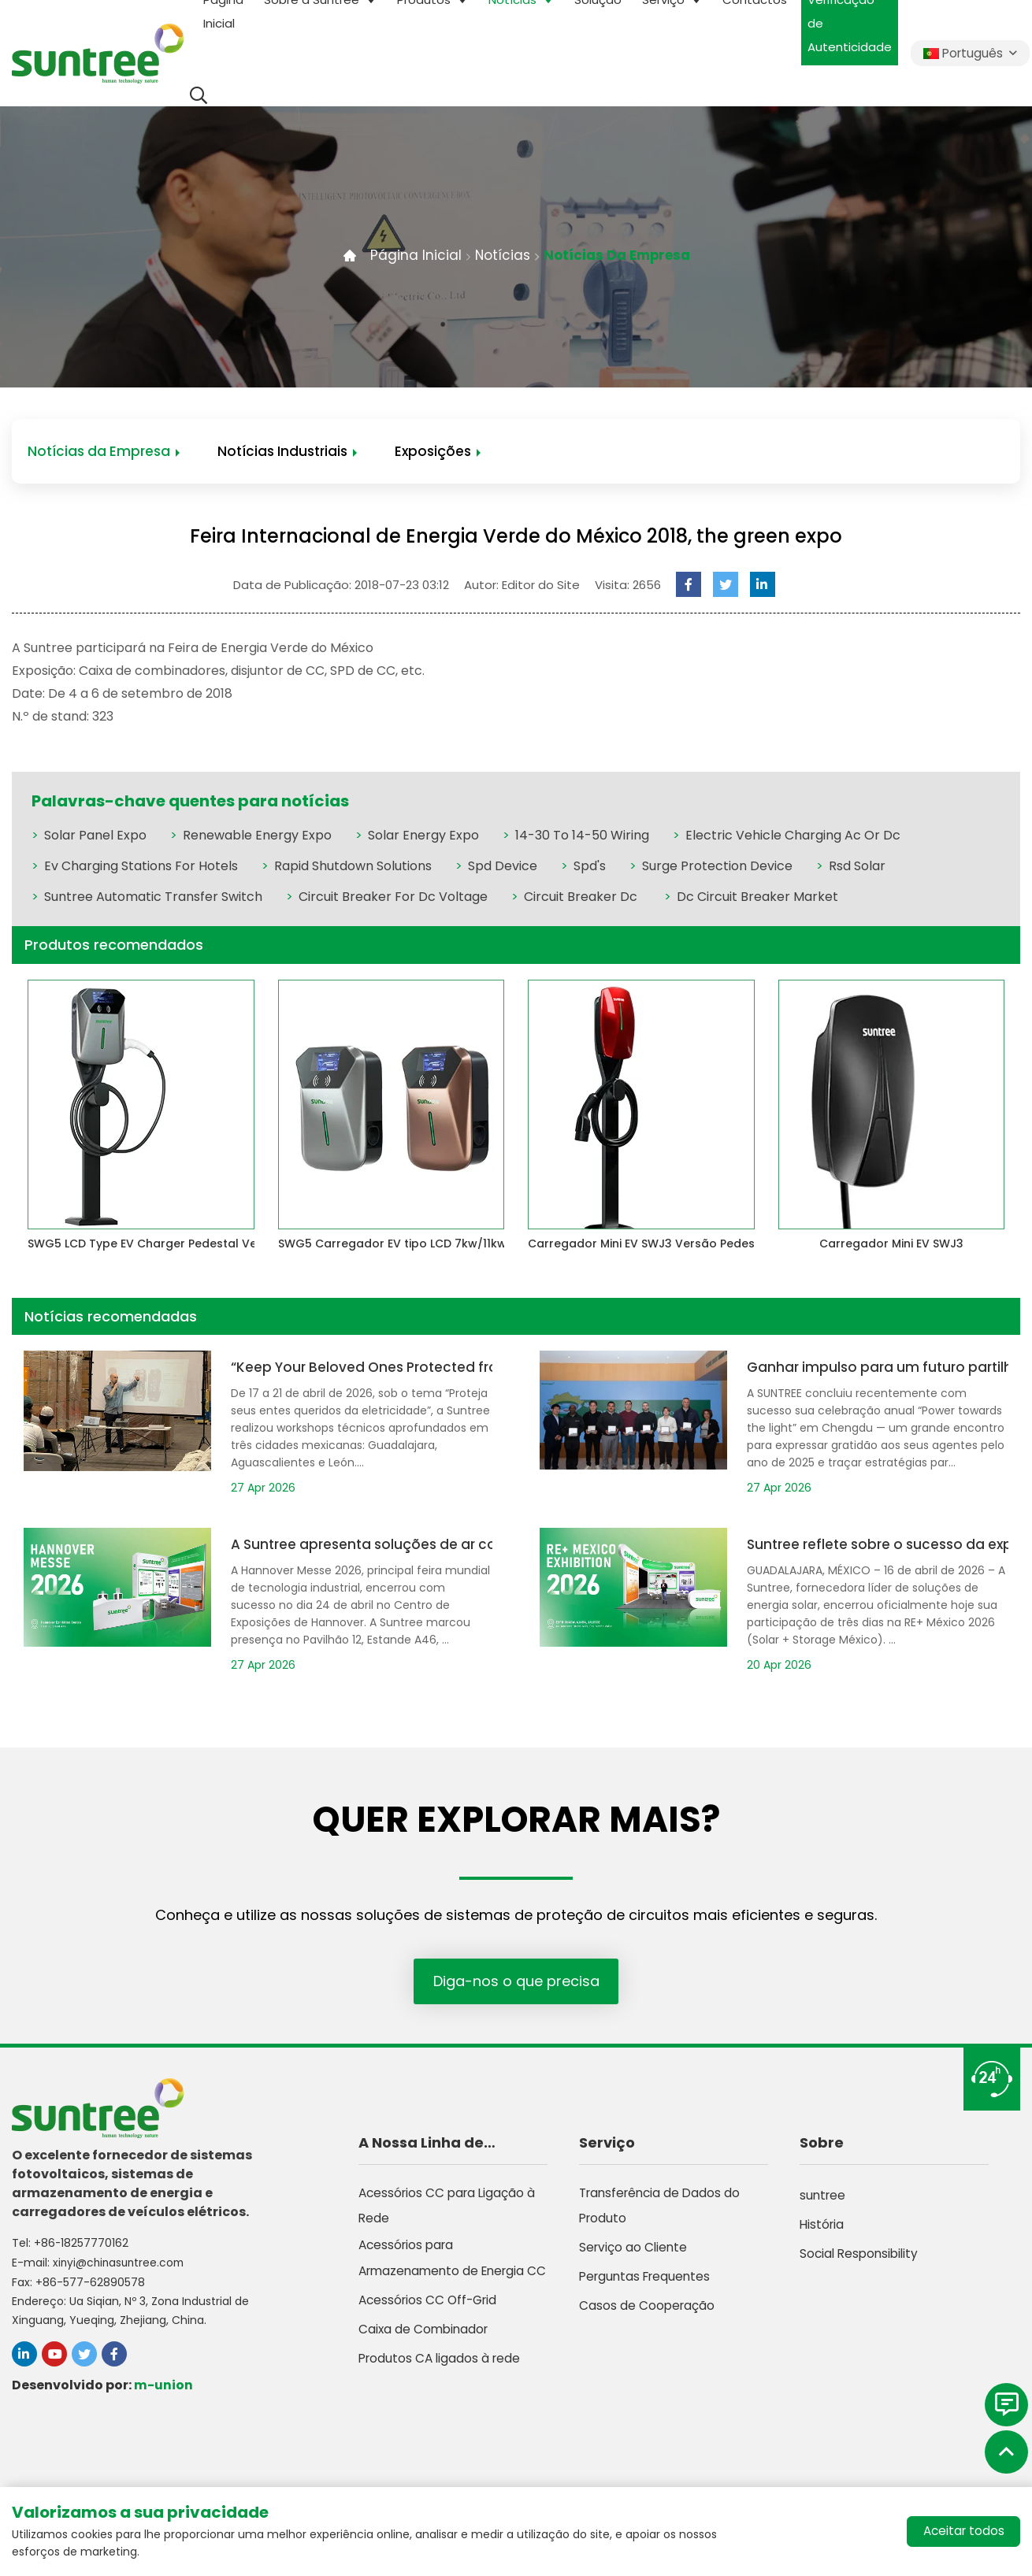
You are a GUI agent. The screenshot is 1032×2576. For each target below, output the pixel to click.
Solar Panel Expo (95, 837)
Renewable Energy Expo (257, 837)
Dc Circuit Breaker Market (757, 898)
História (823, 2228)
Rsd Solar (857, 867)
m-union (163, 2385)
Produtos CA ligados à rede (441, 2403)
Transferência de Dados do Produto (663, 2213)
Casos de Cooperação (648, 2316)
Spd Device (502, 867)
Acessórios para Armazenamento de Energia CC (445, 2286)
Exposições (433, 452)
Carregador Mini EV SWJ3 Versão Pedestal (649, 1244)
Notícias (498, 255)
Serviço (607, 2145)
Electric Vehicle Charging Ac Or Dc (792, 837)
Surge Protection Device (717, 867)
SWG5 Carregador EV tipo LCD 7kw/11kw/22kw (410, 1244)
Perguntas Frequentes (648, 2287)
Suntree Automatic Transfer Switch (153, 898)
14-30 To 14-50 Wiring (582, 837)
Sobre (822, 2145)
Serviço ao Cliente (634, 2257)
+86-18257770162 (81, 2244)
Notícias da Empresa (618, 255)
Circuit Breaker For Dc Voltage (393, 898)
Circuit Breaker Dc (582, 898)
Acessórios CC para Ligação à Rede (449, 2213)
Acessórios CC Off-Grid (430, 2345)
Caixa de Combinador (425, 2374)
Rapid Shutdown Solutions (353, 867)
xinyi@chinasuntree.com (121, 2263)
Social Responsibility (861, 2257)
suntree (824, 2199)
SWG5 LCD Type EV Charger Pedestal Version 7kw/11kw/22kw (202, 1244)
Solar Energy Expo (423, 837)
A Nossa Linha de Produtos (421, 2148)
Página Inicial (410, 255)
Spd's (590, 867)
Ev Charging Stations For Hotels (141, 867)
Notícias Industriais (282, 452)
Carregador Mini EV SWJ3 (891, 1244)
